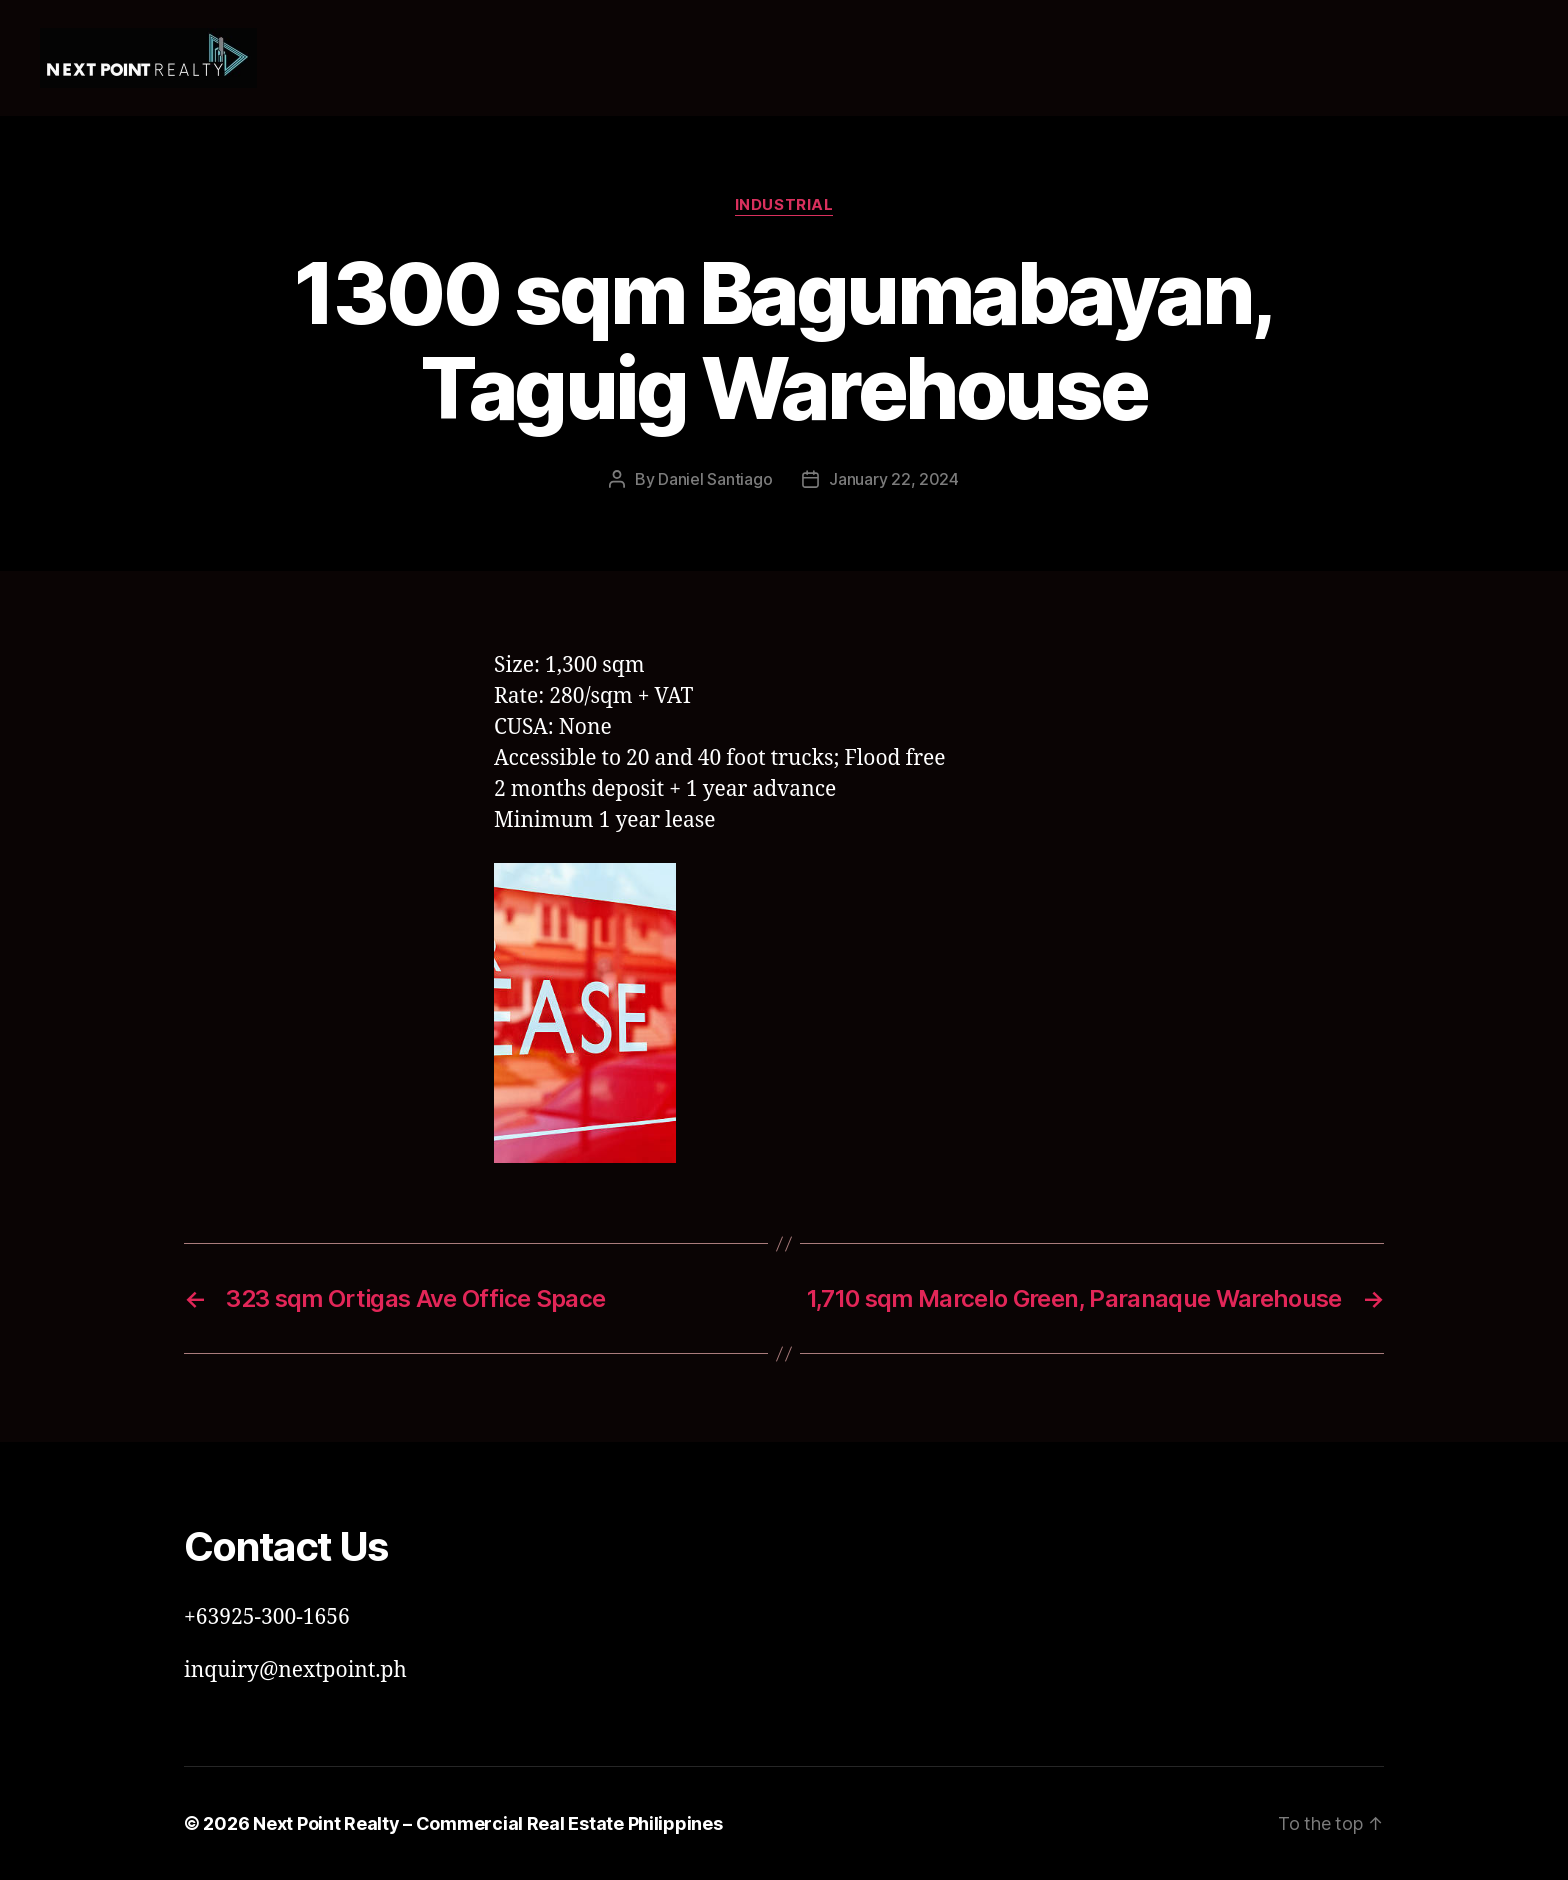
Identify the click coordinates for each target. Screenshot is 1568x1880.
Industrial (784, 205)
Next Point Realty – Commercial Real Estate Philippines (487, 1823)
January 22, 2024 (894, 479)
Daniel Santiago (715, 479)
